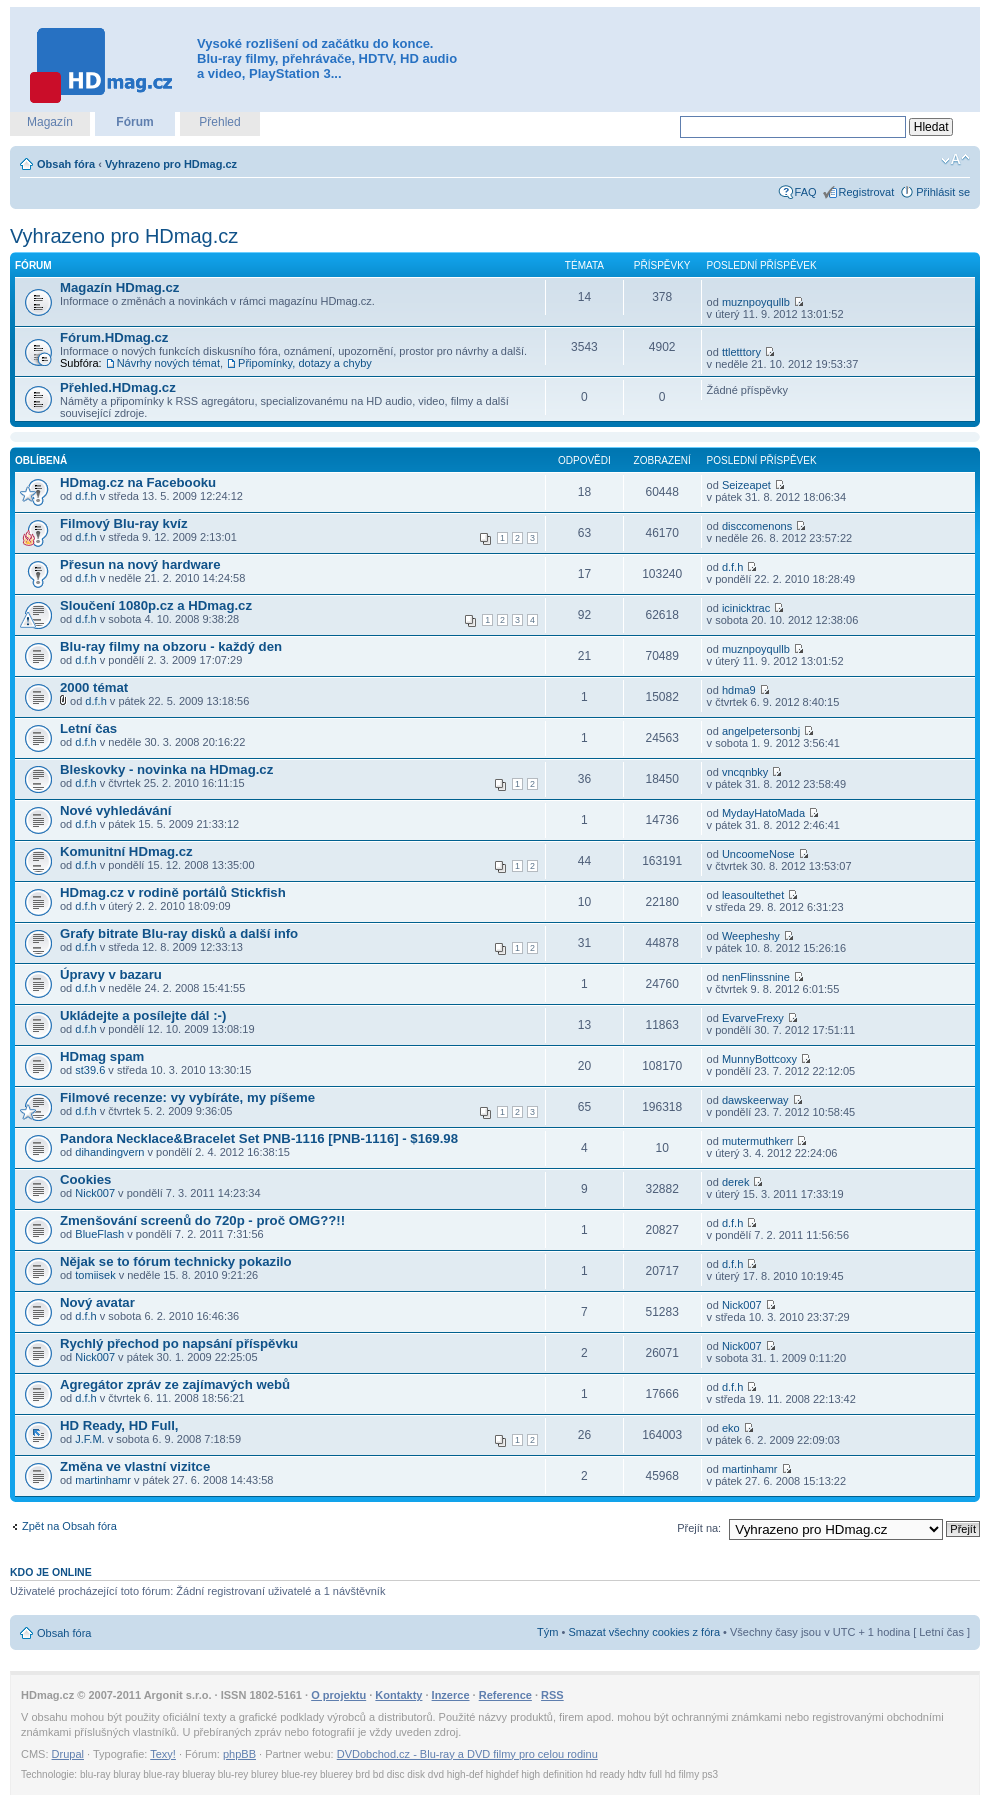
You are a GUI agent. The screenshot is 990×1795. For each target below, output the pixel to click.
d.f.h (85, 496)
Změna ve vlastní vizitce (135, 1466)
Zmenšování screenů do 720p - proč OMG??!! (202, 1220)
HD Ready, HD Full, (119, 1425)
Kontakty (398, 1695)
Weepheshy (751, 936)
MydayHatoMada (763, 813)
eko (731, 1428)
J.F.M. (89, 1439)
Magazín (50, 122)
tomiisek (95, 1275)
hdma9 (739, 690)
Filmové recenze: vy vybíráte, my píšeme (187, 1097)
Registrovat (867, 192)
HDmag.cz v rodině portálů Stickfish (173, 892)
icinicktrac (746, 608)
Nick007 (95, 1193)
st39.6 (90, 1070)
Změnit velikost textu (955, 160)
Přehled (219, 122)
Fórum (134, 122)
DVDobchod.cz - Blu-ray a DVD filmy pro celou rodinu (467, 1754)
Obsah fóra (66, 164)
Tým (547, 1632)
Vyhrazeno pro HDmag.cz (171, 164)
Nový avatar (97, 1302)
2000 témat (94, 687)
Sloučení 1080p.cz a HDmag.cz (156, 605)
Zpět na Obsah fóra (69, 1526)
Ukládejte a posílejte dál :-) (143, 1015)
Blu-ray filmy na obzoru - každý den (171, 646)
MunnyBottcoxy (759, 1059)
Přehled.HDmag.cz (118, 387)
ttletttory (741, 352)
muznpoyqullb (756, 302)
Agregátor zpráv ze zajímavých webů (175, 1384)
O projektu (338, 1695)
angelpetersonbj (761, 731)
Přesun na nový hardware (140, 564)
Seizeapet (746, 485)
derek (736, 1182)
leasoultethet (753, 895)
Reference (505, 1695)
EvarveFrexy (753, 1018)
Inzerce (451, 1695)
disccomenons (757, 526)
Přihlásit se (943, 192)
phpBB (239, 1754)
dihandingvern (109, 1152)
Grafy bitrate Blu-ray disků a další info (179, 933)
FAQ (806, 192)
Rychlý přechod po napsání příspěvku (179, 1343)
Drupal (68, 1754)
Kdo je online (51, 1572)
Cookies (85, 1179)
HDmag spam (102, 1056)
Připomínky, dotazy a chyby (305, 363)
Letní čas (88, 728)
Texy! (163, 1754)
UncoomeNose (758, 854)
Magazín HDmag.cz (119, 287)
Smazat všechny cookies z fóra (644, 1632)
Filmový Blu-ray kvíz (124, 523)
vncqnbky (745, 772)
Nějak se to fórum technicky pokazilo (176, 1261)
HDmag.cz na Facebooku (138, 482)
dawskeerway (755, 1100)
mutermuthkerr (758, 1141)
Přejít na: (699, 1528)
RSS (552, 1695)
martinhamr (103, 1480)
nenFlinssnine (756, 977)
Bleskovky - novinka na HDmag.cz (166, 769)
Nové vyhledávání (115, 810)
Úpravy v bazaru (111, 974)
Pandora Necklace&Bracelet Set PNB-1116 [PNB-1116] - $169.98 (259, 1138)
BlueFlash (99, 1234)
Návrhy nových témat (168, 363)
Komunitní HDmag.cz (126, 851)
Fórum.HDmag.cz (114, 337)
